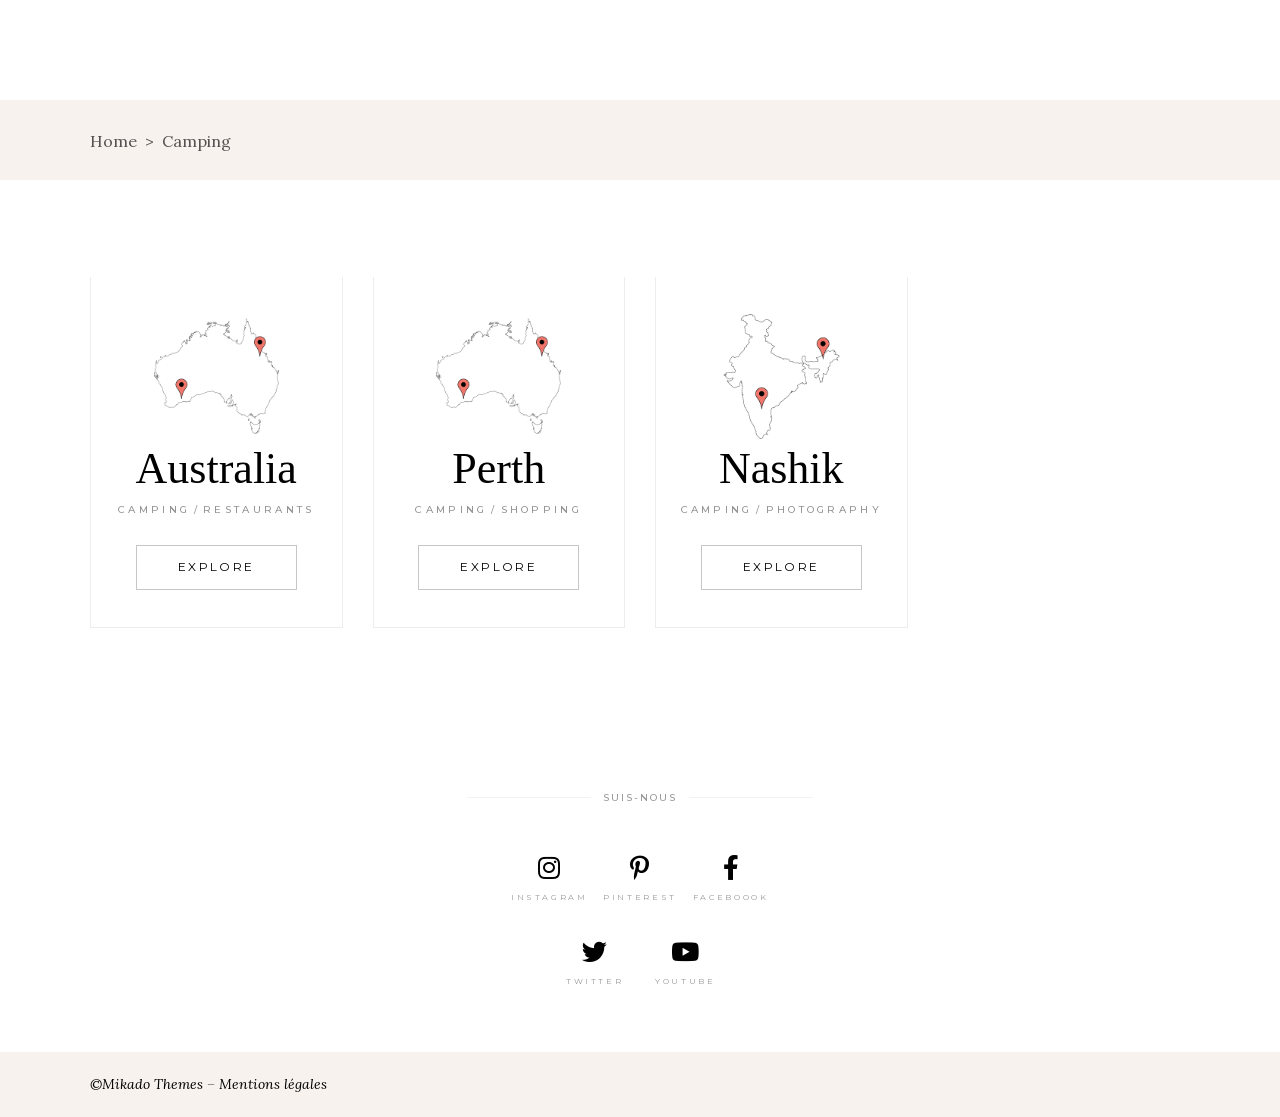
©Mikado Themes (146, 1084)
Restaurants (258, 509)
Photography (824, 509)
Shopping (541, 509)
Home (113, 141)
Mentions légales (273, 1084)
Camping (154, 509)
